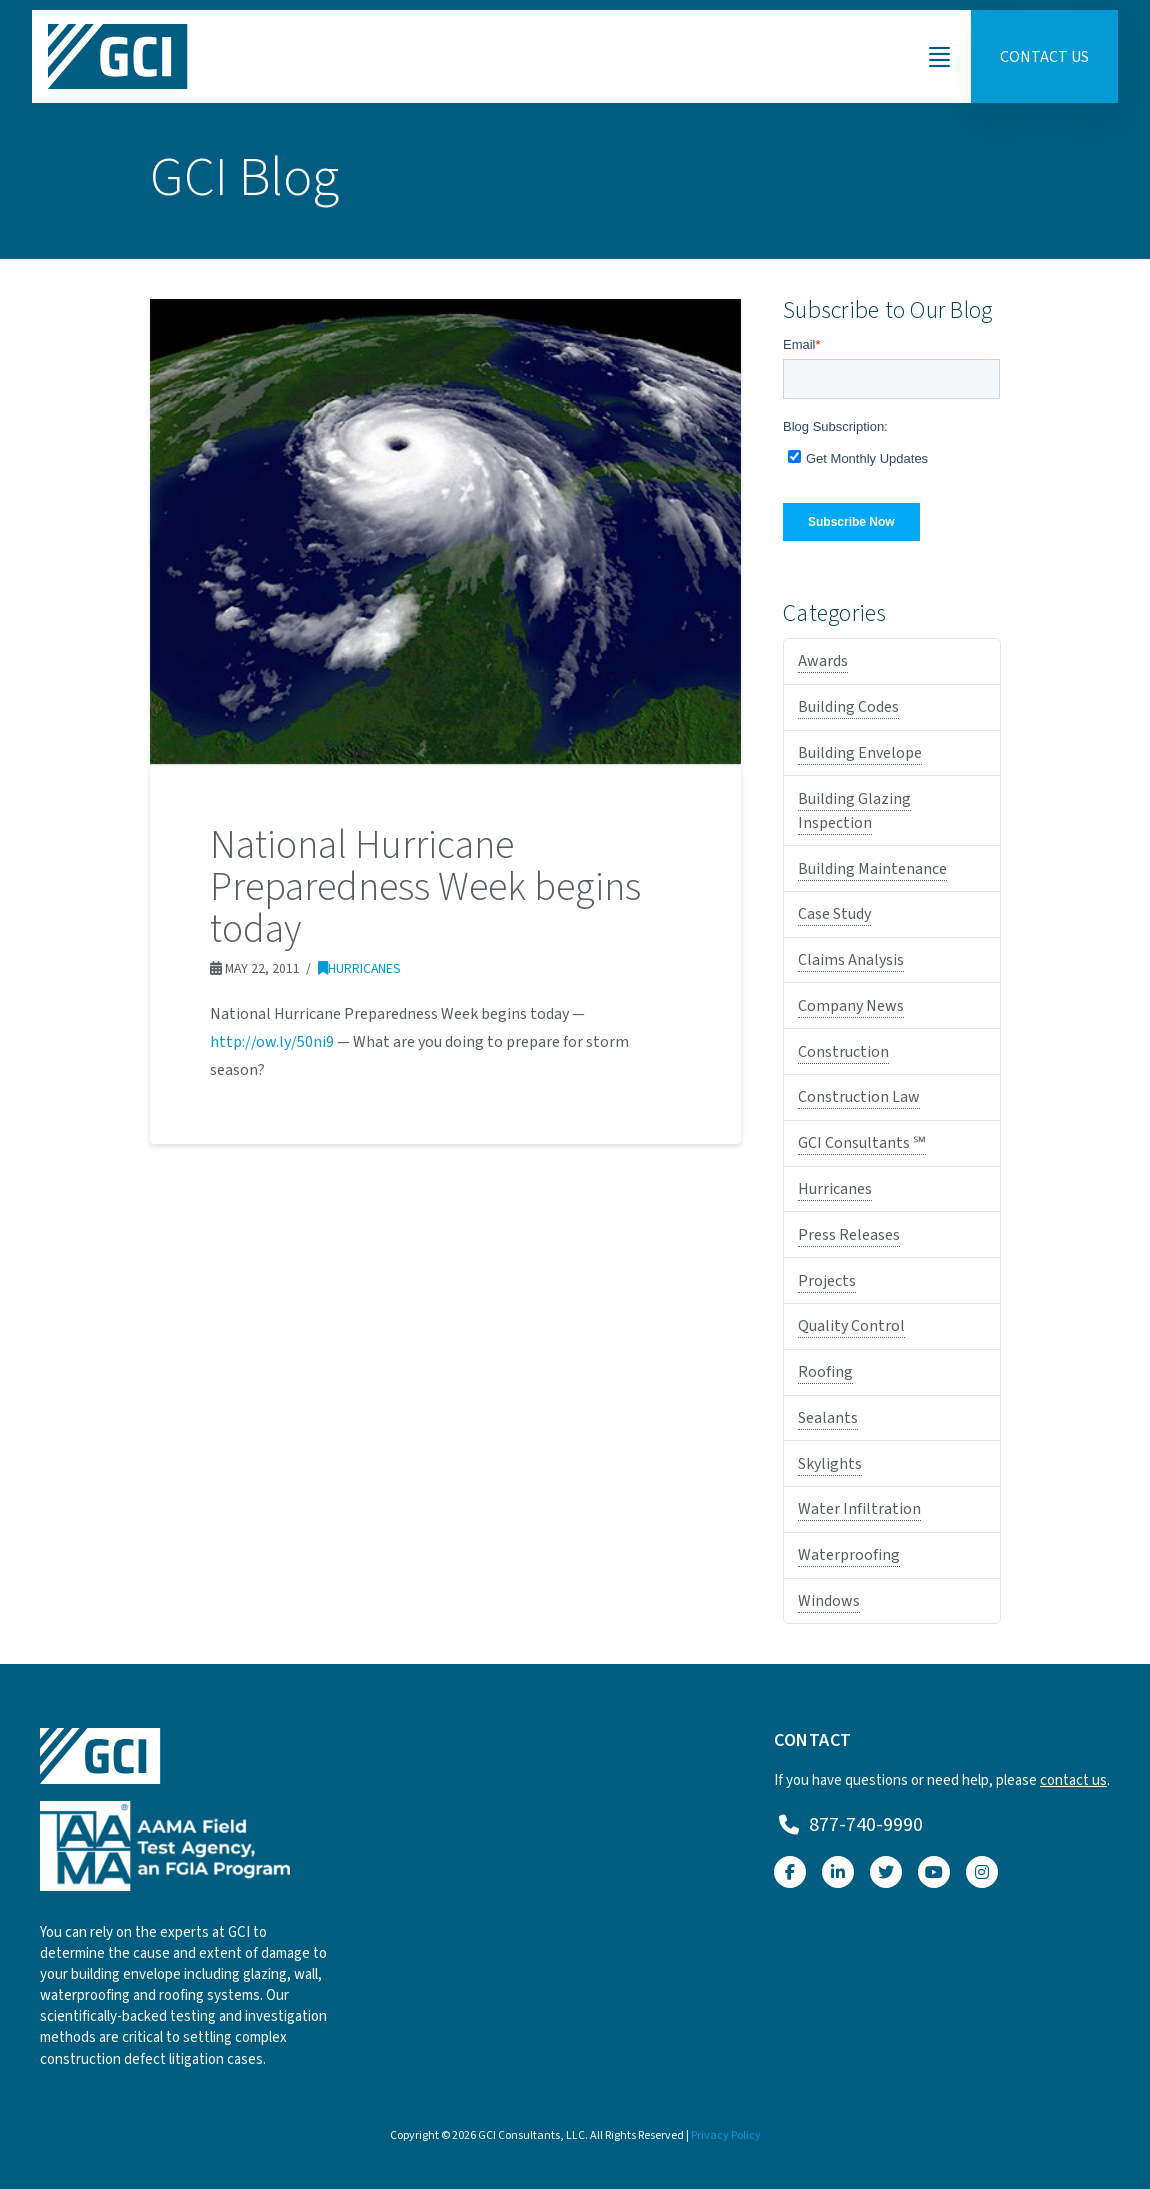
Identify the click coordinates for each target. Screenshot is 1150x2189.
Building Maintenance (872, 869)
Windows (829, 1601)
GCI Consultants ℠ (862, 1143)
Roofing (825, 1372)
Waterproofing (849, 1555)
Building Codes (848, 707)
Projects (827, 1281)
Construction (843, 1052)
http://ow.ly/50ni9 (272, 1042)
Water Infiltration (859, 1509)
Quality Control (851, 1326)
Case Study (834, 914)
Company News (851, 1006)
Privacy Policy (726, 2135)
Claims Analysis (851, 960)
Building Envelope (860, 753)
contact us (1073, 1780)
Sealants (828, 1418)
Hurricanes (359, 968)
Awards (823, 661)
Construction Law (859, 1097)
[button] (939, 57)
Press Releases (849, 1235)
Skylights (830, 1464)
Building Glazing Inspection (854, 811)
